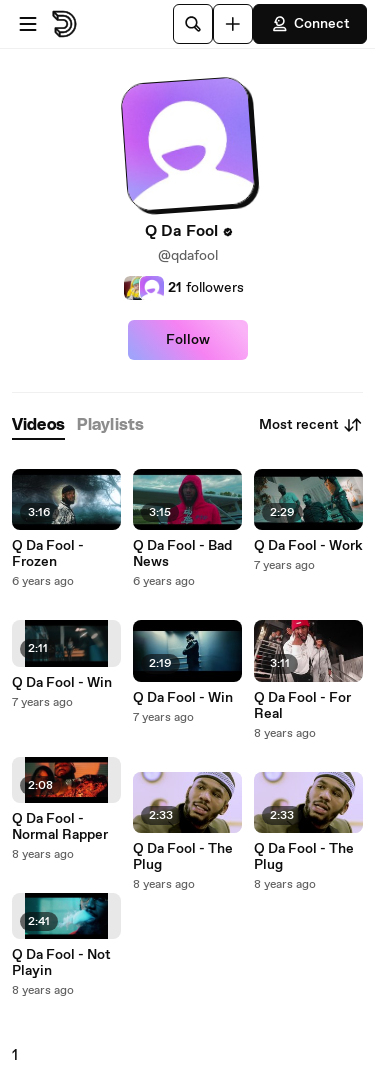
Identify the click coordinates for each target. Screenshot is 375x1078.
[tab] (38, 425)
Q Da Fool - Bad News (182, 554)
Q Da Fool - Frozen (48, 554)
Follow (188, 340)
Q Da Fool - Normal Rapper (60, 827)
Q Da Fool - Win (62, 683)
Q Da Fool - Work (308, 546)
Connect (310, 24)
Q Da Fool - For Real (302, 706)
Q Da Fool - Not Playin (61, 963)
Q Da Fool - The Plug (183, 857)
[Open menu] (28, 24)
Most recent (311, 425)
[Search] (193, 24)
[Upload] (233, 24)
